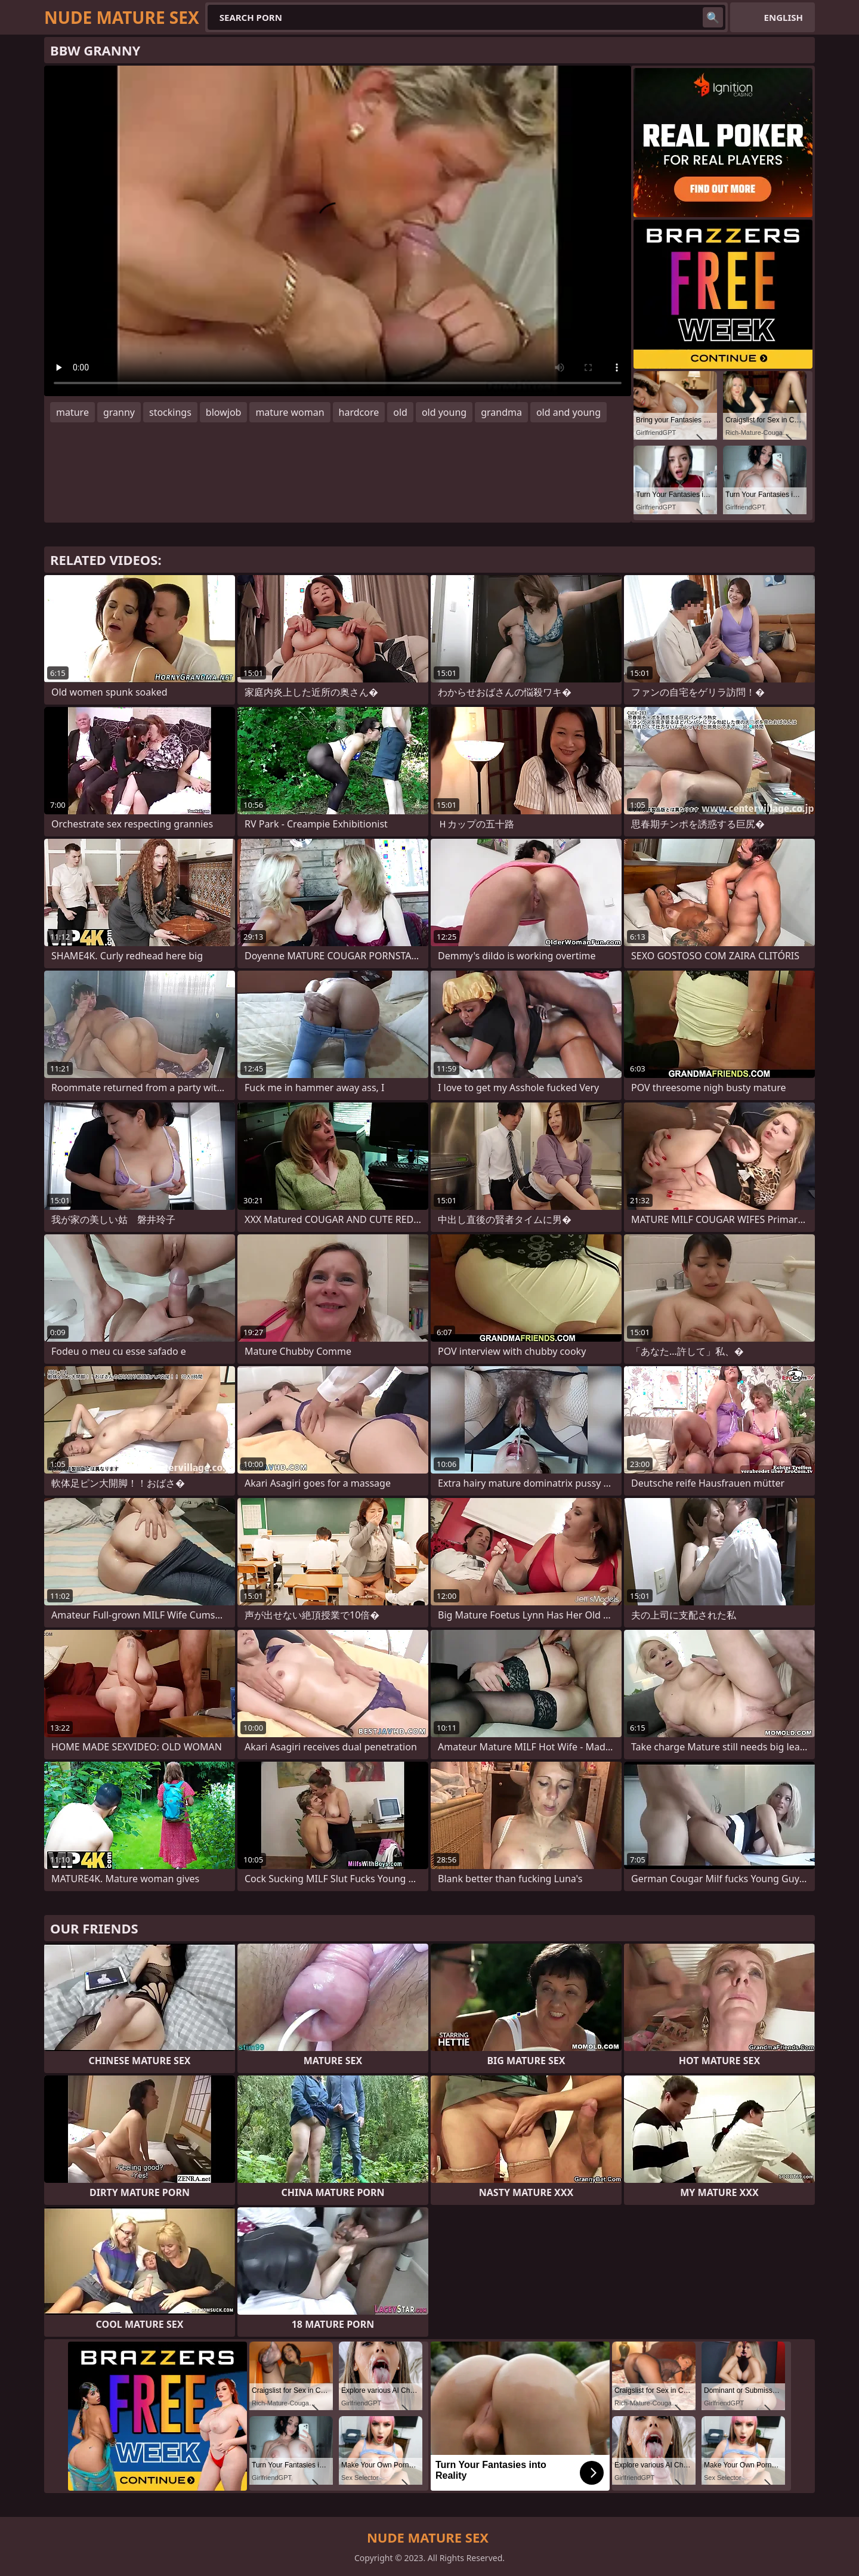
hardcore (359, 412)
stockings (170, 412)
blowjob (224, 412)
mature (72, 412)
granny (119, 412)
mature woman (289, 412)
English (783, 17)
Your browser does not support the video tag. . (337, 231)
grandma (501, 412)
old (400, 412)
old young (444, 412)
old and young (568, 412)
